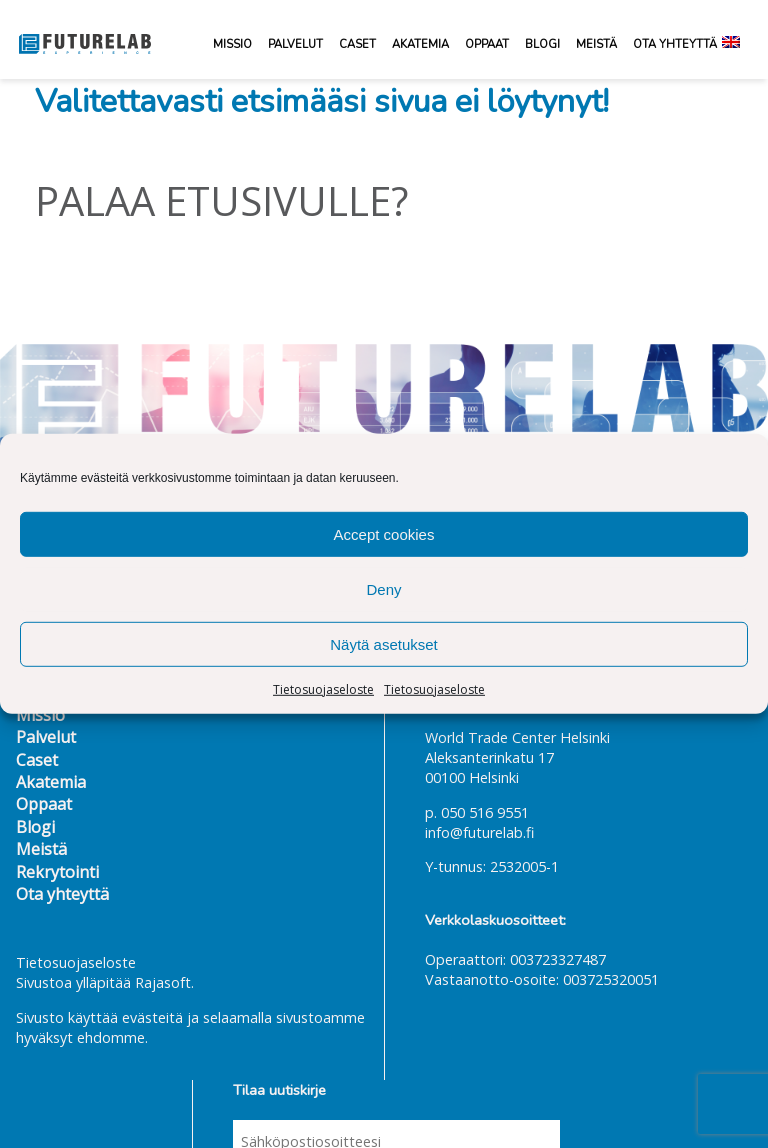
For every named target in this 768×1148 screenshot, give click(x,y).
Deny (383, 588)
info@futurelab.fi (479, 832)
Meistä (596, 44)
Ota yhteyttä (675, 44)
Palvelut (295, 44)
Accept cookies (384, 533)
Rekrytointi (57, 872)
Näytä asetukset (384, 643)
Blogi (542, 44)
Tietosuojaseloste (323, 689)
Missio (232, 44)
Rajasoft (163, 982)
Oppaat (487, 44)
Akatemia (420, 44)
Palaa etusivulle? (221, 200)
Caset (357, 44)
